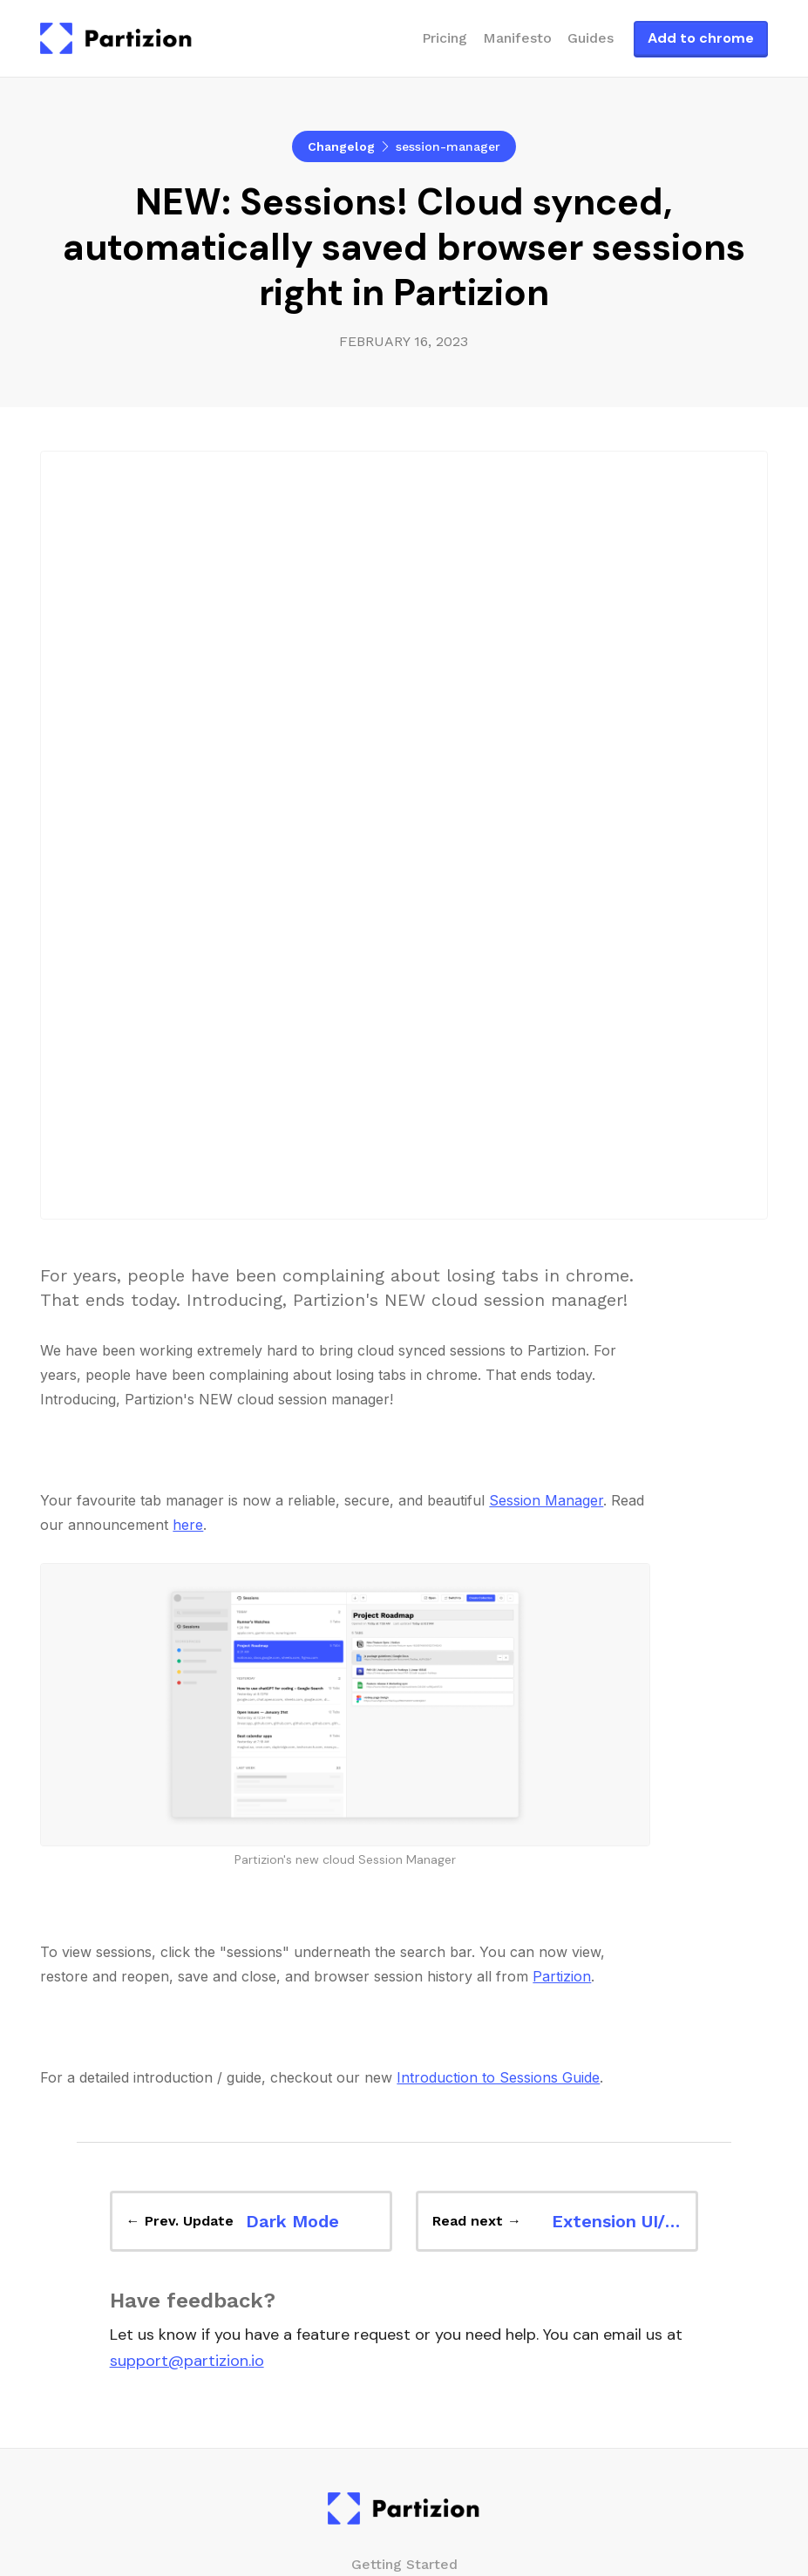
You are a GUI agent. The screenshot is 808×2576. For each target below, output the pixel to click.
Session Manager (546, 905)
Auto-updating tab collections (384, 2402)
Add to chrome (701, 38)
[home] (116, 38)
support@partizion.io (187, 1766)
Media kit (404, 2279)
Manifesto (517, 38)
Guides (590, 38)
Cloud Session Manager (404, 2364)
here (188, 930)
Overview (404, 2006)
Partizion (562, 1381)
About (404, 2241)
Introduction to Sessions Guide (498, 1483)
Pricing (444, 38)
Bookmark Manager (404, 2327)
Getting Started (404, 1969)
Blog (404, 2129)
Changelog (341, 146)
